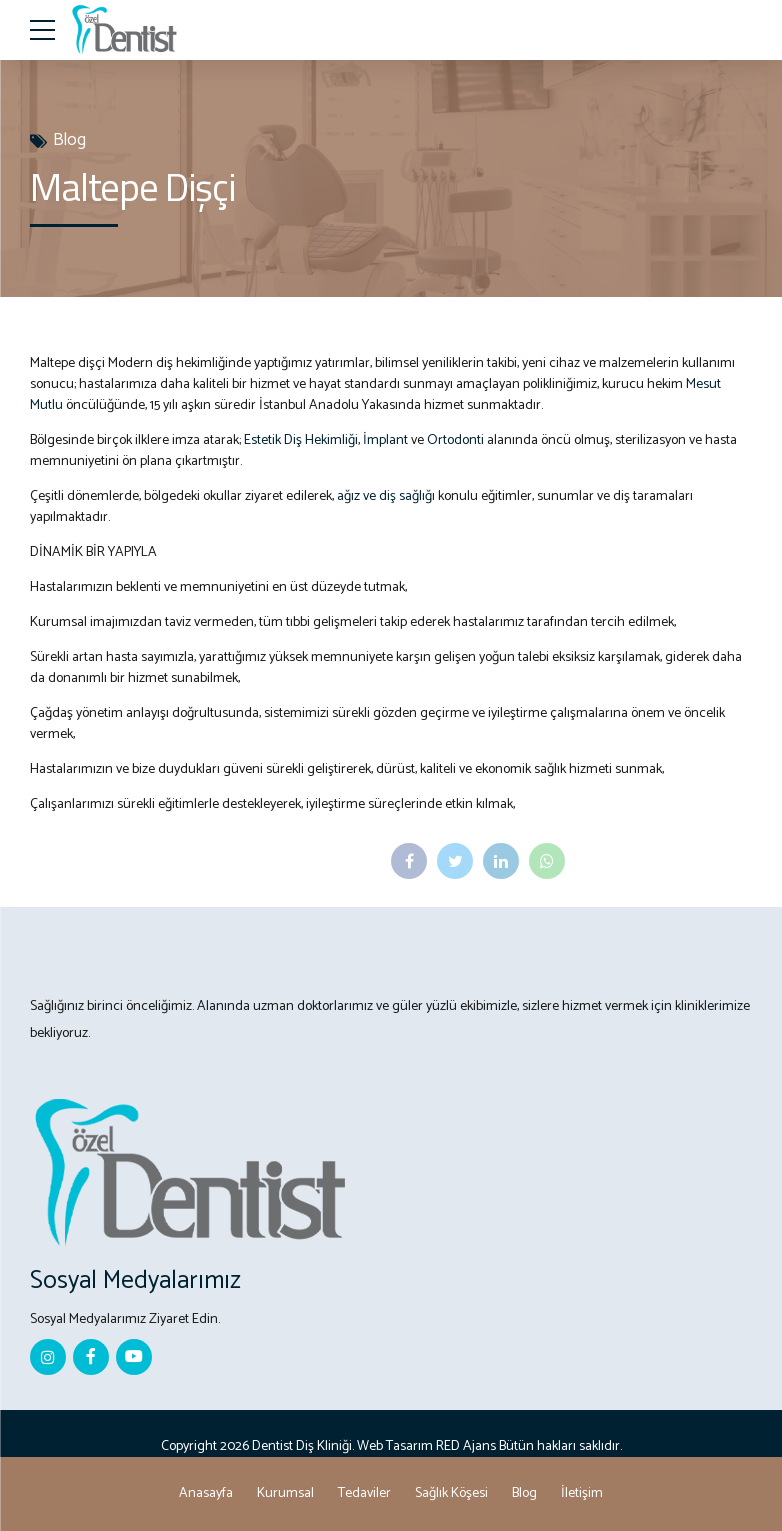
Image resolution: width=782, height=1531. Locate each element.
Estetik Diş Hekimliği (301, 440)
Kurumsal (285, 1493)
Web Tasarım (395, 1446)
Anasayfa (206, 1493)
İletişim (582, 1493)
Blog (69, 140)
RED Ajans (466, 1446)
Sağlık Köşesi (451, 1493)
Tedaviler (364, 1493)
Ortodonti (455, 440)
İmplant (385, 440)
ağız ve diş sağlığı (387, 496)
